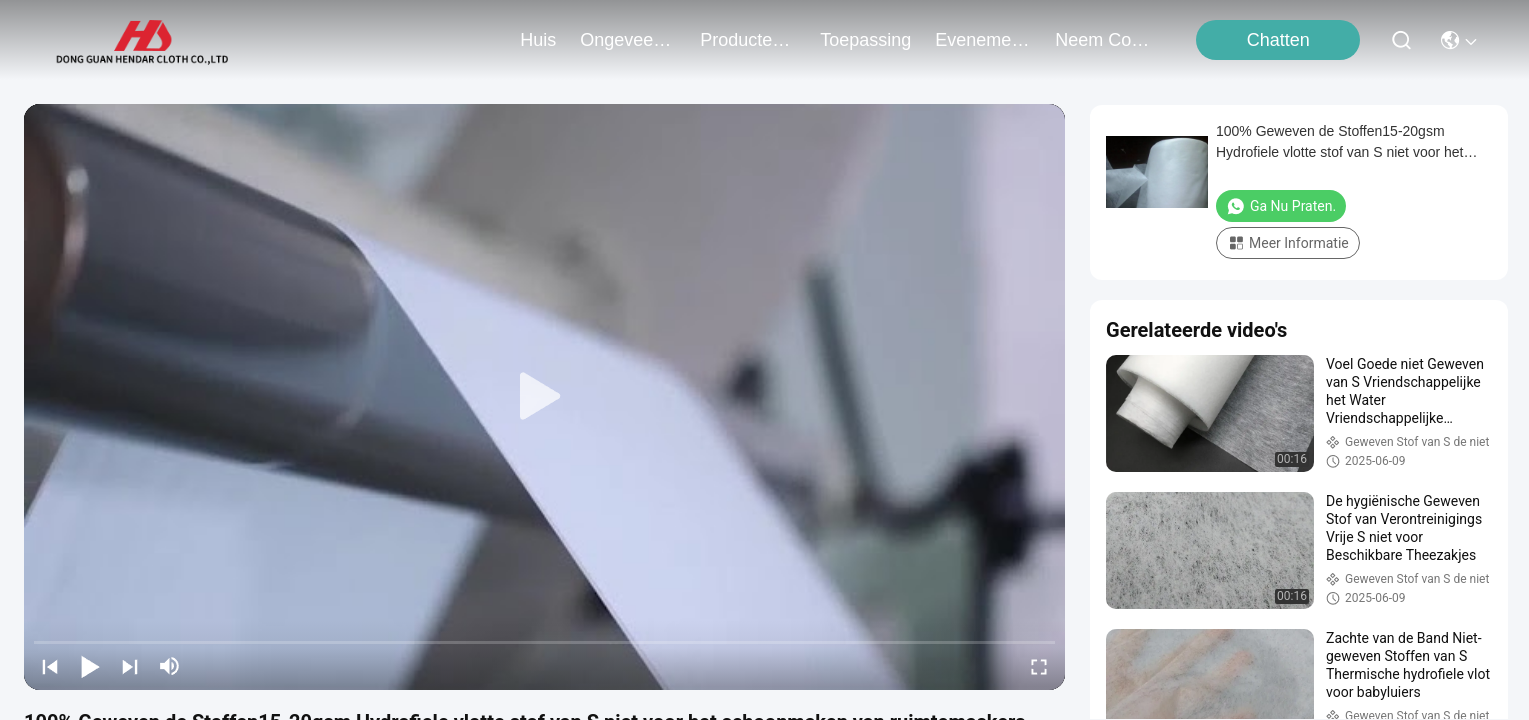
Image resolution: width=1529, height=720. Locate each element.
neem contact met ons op (1103, 40)
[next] (130, 666)
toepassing (865, 40)
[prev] (50, 666)
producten (748, 40)
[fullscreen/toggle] (1039, 666)
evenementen (983, 40)
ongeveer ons (628, 40)
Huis (538, 40)
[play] (545, 397)
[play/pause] (90, 666)
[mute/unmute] (170, 666)
